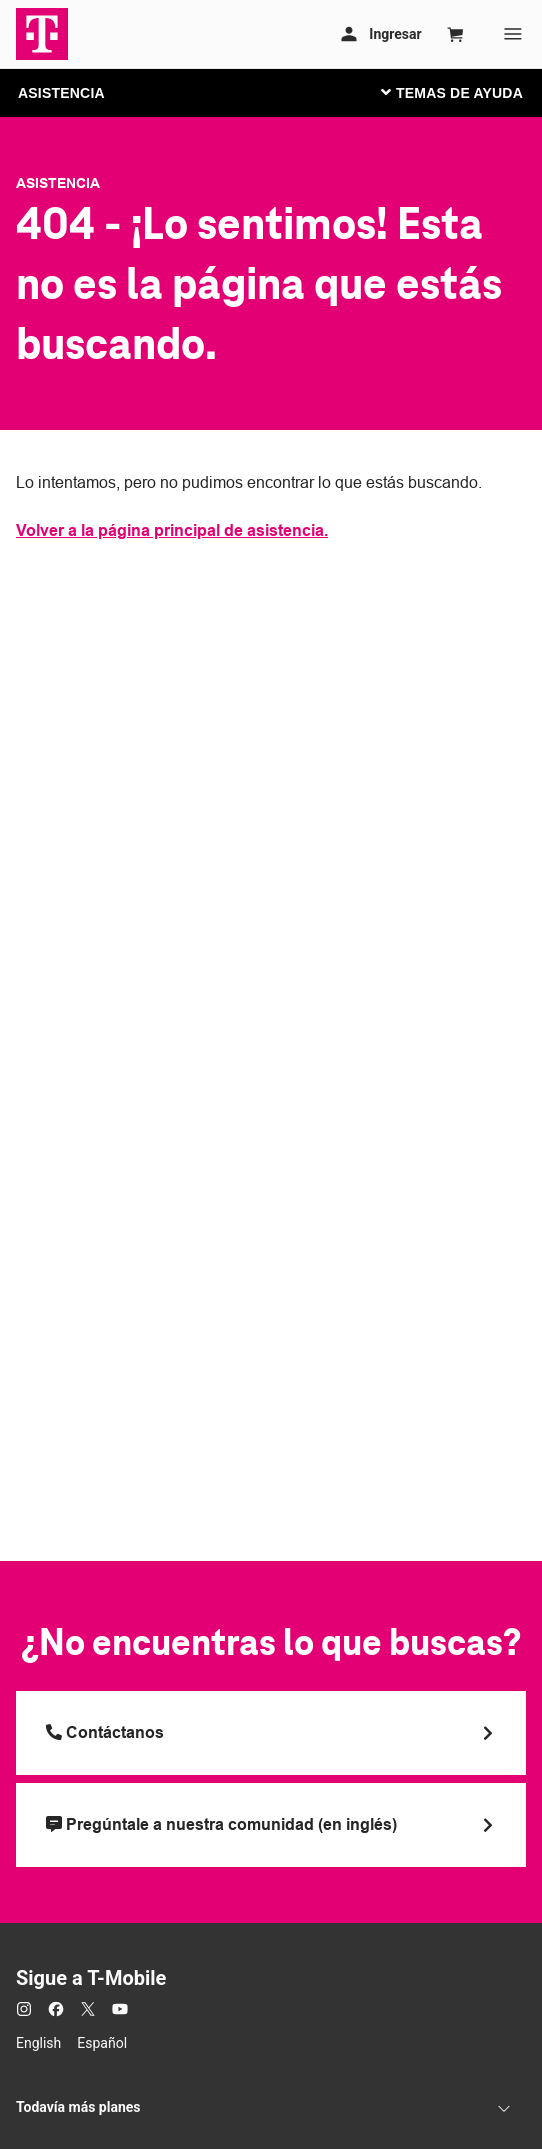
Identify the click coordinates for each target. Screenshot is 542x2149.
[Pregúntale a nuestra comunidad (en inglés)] (271, 1825)
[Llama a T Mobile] (271, 1733)
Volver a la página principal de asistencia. (172, 530)
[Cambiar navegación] (467, 92)
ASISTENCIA (61, 93)
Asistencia (58, 183)
